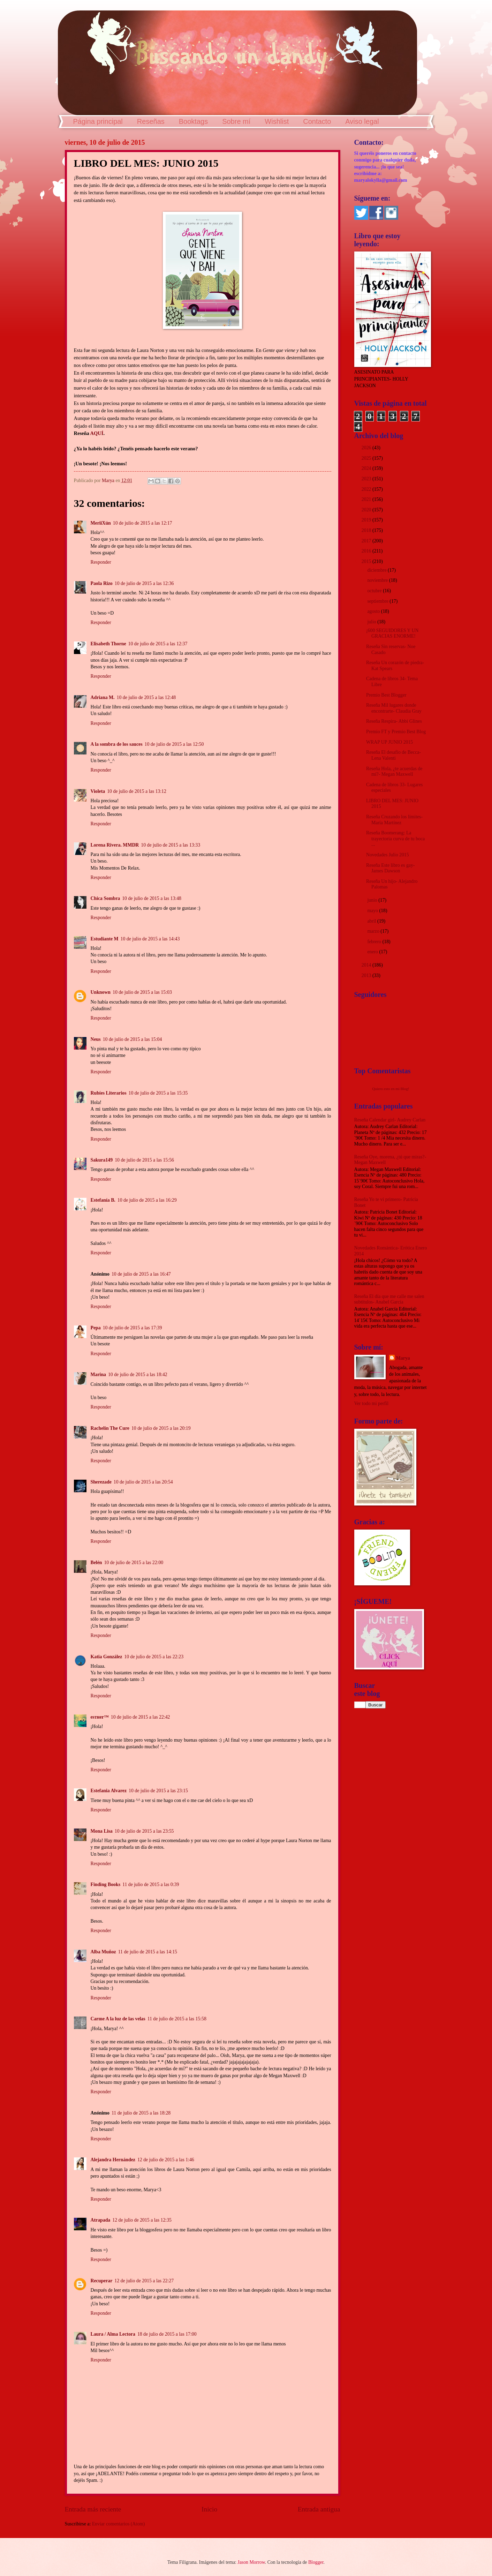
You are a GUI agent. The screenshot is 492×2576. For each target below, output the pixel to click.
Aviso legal (362, 121)
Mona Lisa (102, 1831)
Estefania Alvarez (109, 1790)
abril (372, 921)
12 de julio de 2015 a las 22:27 (144, 2280)
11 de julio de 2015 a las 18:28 (141, 2113)
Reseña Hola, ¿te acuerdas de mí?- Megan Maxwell (394, 771)
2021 (367, 499)
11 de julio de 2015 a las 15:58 (176, 2018)
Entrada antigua (319, 2509)
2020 (367, 509)
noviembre (378, 580)
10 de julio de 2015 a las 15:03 (142, 992)
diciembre (377, 570)
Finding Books (106, 1884)
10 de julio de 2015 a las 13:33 (170, 845)
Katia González (106, 1656)
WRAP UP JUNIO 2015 (389, 742)
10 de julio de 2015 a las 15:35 (158, 1093)
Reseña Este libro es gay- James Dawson (390, 868)
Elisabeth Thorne (108, 643)
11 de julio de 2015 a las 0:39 (150, 1884)
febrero (374, 941)
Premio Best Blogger (386, 695)
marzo (373, 931)
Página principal (98, 121)
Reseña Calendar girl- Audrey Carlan (390, 1119)
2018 (367, 530)
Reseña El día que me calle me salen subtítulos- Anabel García (389, 1299)
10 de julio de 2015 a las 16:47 (141, 1274)
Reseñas (151, 121)
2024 (367, 468)
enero (373, 951)
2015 (367, 561)
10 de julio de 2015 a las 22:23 (153, 1656)
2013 (367, 975)
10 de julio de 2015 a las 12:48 (146, 697)
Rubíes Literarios (109, 1093)
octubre (375, 590)
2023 (367, 478)
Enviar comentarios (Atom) (118, 2523)
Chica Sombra (105, 898)
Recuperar (102, 2280)
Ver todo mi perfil (371, 1403)
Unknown (101, 992)
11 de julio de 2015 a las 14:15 (147, 1951)
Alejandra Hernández (113, 2159)
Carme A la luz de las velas (118, 2018)
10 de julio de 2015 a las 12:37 (158, 643)
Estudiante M (105, 938)
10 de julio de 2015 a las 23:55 (144, 1831)
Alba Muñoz (103, 1951)
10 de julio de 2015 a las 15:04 (132, 1039)
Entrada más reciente (93, 2509)
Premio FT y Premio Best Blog (396, 731)
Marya (403, 1358)
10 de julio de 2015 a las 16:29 (147, 1200)
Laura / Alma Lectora (113, 2334)
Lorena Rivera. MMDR (115, 845)
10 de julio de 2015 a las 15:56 (144, 1160)
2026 (367, 447)
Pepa (96, 1327)
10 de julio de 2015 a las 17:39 (132, 1327)
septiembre (378, 601)
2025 (367, 458)
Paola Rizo (102, 583)
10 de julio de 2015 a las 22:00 (133, 1562)
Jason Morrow (251, 2562)
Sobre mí (236, 121)
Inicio (209, 2509)
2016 (367, 551)
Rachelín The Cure (110, 1428)
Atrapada (101, 2220)
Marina (98, 1374)
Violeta (98, 791)
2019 (367, 520)
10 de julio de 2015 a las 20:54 (143, 1482)
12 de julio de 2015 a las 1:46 (165, 2159)
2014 (367, 965)
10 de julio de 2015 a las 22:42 (140, 1717)
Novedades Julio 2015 (387, 854)
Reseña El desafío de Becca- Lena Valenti (393, 755)
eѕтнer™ (100, 1717)
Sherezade (101, 1482)
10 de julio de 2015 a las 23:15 (158, 1790)
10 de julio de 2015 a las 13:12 (136, 791)
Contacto (317, 121)
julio (372, 621)
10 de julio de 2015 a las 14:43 (150, 938)
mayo (373, 910)
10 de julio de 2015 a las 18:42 (137, 1374)
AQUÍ (97, 433)
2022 (367, 489)
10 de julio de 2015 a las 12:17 (142, 523)
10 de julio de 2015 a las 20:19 (161, 1428)
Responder (101, 562)
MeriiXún (101, 523)
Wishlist (277, 121)
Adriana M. (103, 697)
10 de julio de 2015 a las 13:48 (151, 898)
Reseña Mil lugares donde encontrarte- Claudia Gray (394, 708)
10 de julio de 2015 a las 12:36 (144, 583)
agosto (374, 611)
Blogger (316, 2562)
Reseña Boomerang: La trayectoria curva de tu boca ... (395, 838)
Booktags (193, 121)
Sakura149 (102, 1160)
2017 (367, 540)
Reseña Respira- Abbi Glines (394, 721)
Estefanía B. (103, 1200)
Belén (96, 1562)
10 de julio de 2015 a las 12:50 (174, 744)
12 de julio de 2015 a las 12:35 (142, 2220)
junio (372, 900)
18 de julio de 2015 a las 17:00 (167, 2334)
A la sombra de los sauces (117, 744)
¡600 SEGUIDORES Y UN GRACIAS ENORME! (392, 633)
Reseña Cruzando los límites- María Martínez (394, 819)
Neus (96, 1039)
